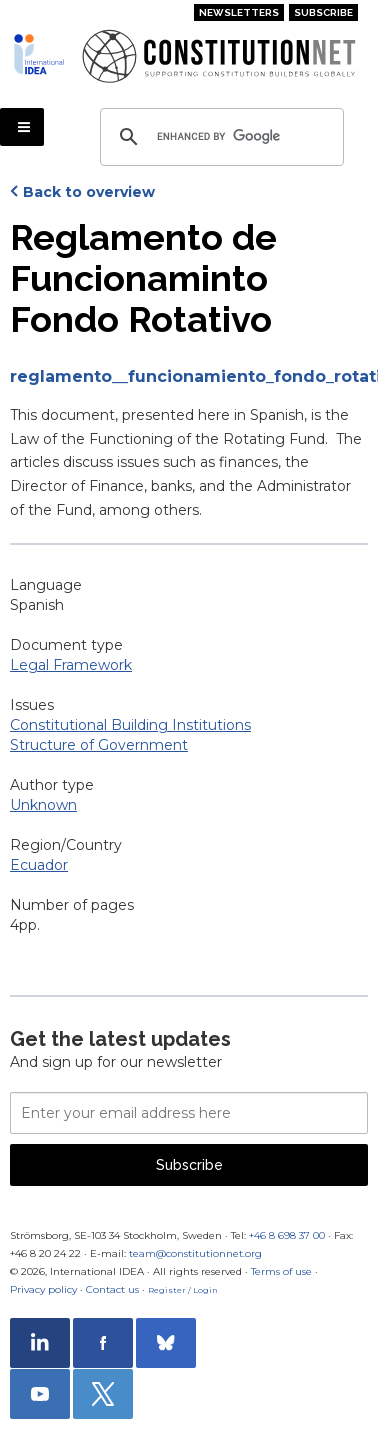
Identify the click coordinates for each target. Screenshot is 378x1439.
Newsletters (239, 12)
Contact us (112, 1289)
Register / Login (183, 1290)
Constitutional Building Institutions (130, 725)
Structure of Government (99, 745)
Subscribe (323, 12)
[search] (219, 137)
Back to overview (89, 192)
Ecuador (39, 865)
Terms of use (281, 1271)
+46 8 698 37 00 (287, 1235)
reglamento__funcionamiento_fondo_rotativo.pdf (189, 376)
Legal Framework (71, 665)
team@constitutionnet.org (195, 1253)
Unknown (43, 805)
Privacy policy (43, 1289)
